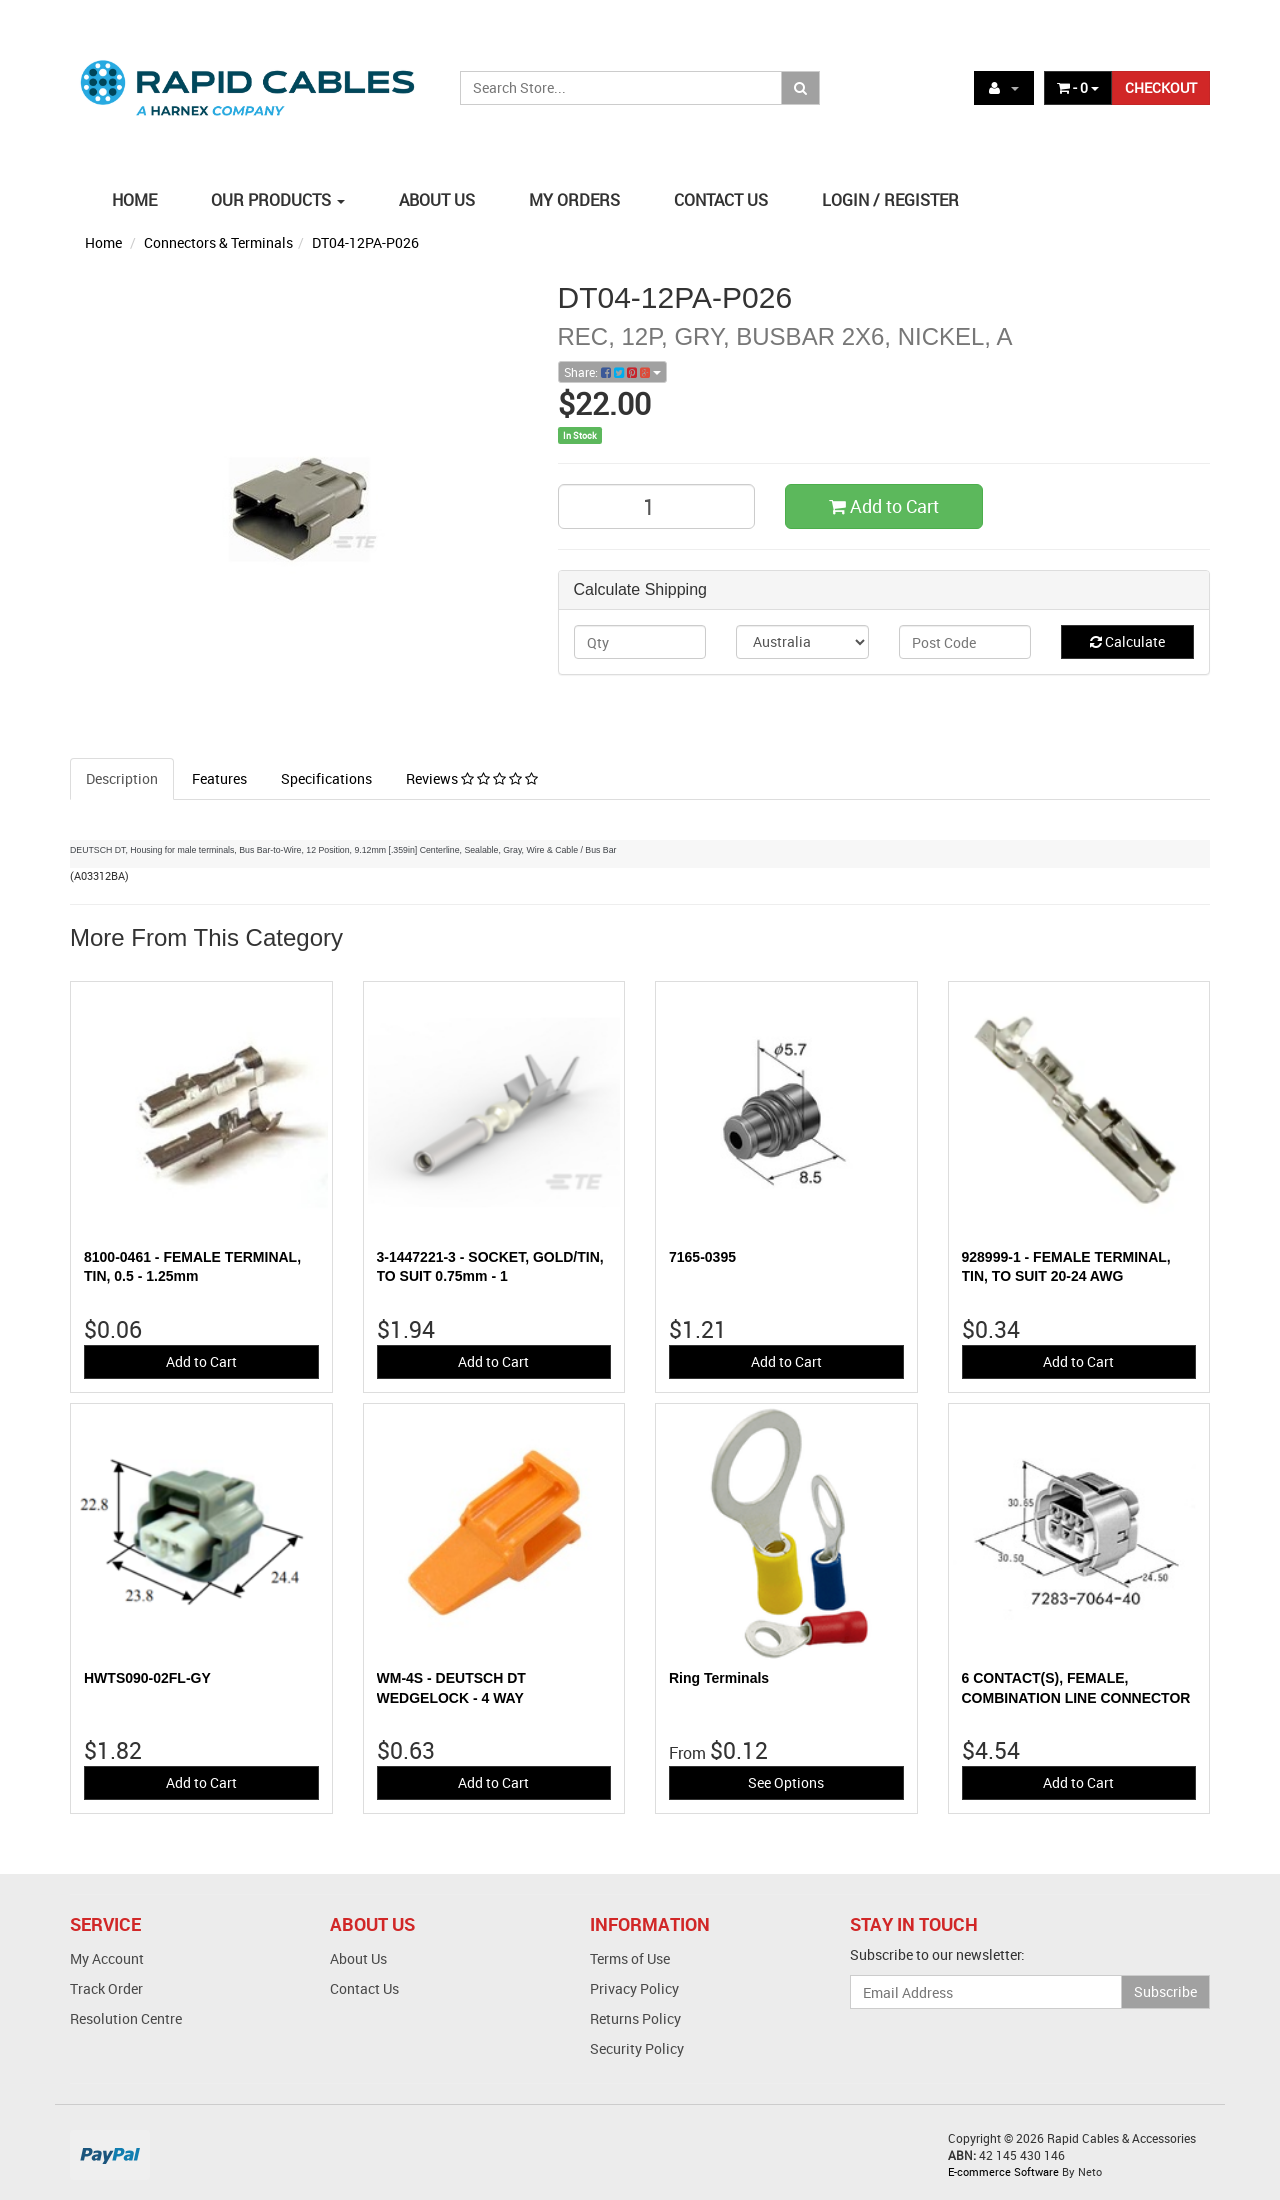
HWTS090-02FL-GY (147, 1678)
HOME (134, 200)
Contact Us (364, 1988)
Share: (612, 372)
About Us (358, 1958)
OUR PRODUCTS (278, 200)
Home (103, 242)
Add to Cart (884, 506)
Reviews (472, 778)
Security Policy (637, 2048)
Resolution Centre (126, 2018)
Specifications (326, 778)
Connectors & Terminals (218, 242)
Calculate (1127, 641)
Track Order (106, 1988)
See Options (786, 1782)
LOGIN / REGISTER (890, 200)
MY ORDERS (574, 200)
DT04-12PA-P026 (365, 242)
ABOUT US (437, 200)
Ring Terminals (719, 1678)
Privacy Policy (634, 1988)
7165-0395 (702, 1257)
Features (219, 778)
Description (122, 778)
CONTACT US (721, 200)
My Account (107, 1958)
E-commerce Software (1003, 2171)
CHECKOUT (1161, 87)
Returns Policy (635, 2018)
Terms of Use (630, 1958)
